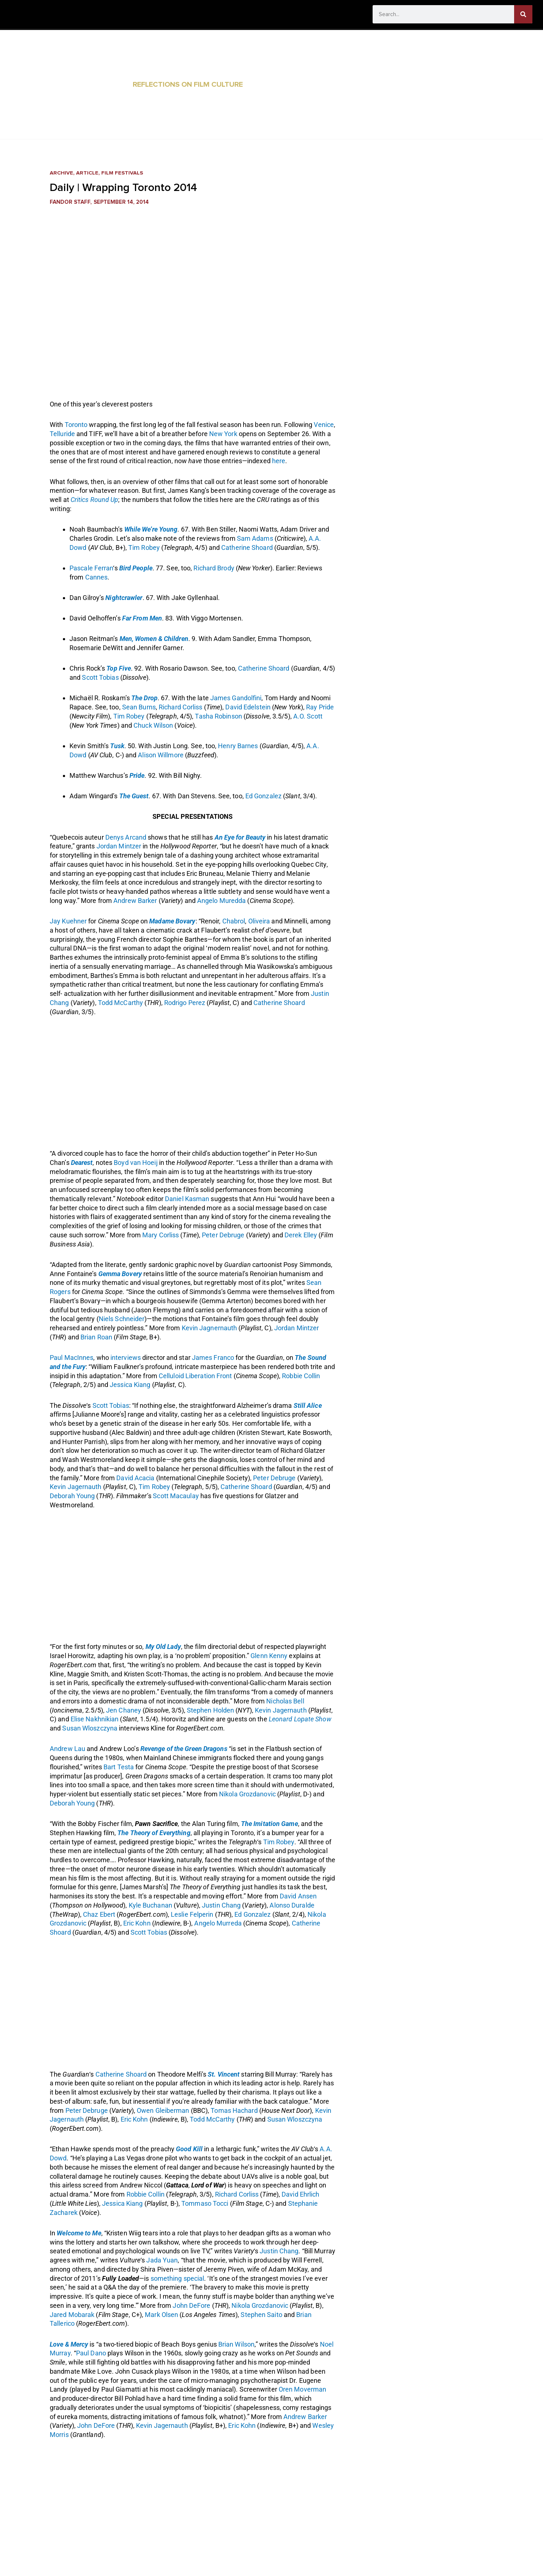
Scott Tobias (100, 677)
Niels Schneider (122, 1319)
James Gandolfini (236, 698)
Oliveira (259, 921)
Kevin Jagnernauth (209, 1328)
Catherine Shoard (247, 547)
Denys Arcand (125, 837)
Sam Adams (255, 538)
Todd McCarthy (120, 1002)
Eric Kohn (137, 1923)
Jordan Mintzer (119, 846)
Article (87, 173)
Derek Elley (300, 1235)
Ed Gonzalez (263, 796)
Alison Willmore (161, 755)
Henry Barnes (238, 746)
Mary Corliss (160, 1235)
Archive (61, 173)
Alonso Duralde (291, 1905)
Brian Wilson (236, 2344)
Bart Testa (118, 1767)
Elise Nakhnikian (95, 1719)
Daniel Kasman (187, 1199)
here (278, 461)
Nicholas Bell (285, 1701)
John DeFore (191, 2305)
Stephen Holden (210, 1710)
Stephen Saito (261, 2314)
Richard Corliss (181, 707)
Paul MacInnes (71, 1357)
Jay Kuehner (68, 921)
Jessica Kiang (130, 1384)
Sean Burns (139, 707)
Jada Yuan (162, 2260)
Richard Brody (213, 568)
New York (223, 434)
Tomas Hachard (234, 2110)
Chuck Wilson (153, 725)
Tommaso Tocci (204, 2203)
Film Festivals (123, 173)
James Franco (213, 1357)
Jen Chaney (123, 1710)
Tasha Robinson (218, 716)
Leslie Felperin (192, 1914)
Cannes (96, 577)
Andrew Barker (135, 900)
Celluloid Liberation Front (195, 1376)
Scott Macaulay (176, 1496)
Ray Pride (320, 707)
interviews (125, 1357)
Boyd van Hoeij (135, 1162)
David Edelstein (248, 707)
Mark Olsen (161, 2314)
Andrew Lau (67, 1748)
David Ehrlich (300, 2194)
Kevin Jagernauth (76, 1487)
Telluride (62, 434)
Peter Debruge (223, 1235)
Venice (324, 424)
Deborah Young (72, 1496)
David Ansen (298, 1896)
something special (177, 2278)
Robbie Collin (301, 1376)
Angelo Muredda (221, 900)
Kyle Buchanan (150, 1905)
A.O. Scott (308, 716)
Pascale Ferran (91, 568)
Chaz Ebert (99, 1914)
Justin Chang (221, 1905)
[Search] (523, 14)
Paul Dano (91, 2353)
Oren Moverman (302, 2389)
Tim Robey (144, 547)
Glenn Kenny (268, 1656)
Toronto (76, 424)
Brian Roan (96, 1337)
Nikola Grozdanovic (247, 1794)
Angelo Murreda (217, 1923)
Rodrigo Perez (184, 1002)
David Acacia (135, 1478)
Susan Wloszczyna (89, 1728)
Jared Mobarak (72, 2314)
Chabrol (233, 921)
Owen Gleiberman (163, 2110)
